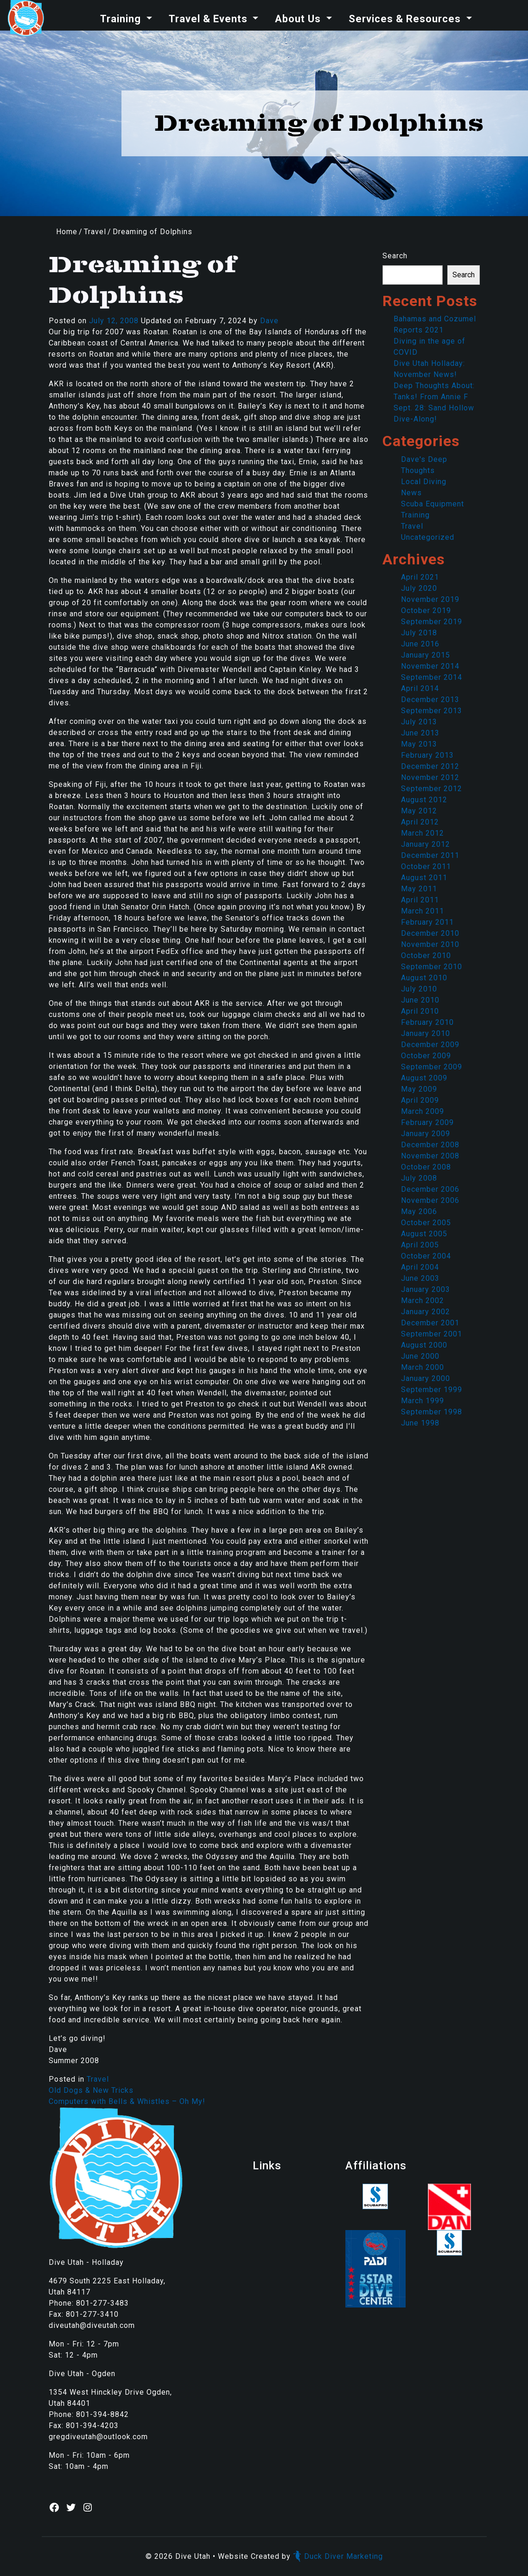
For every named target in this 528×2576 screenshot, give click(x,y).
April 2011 (420, 899)
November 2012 (430, 777)
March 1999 (422, 1400)
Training (122, 19)
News (411, 492)
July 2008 (419, 1178)
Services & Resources (406, 19)
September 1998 (431, 1411)
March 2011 (422, 911)
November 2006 (430, 1200)
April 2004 (420, 1267)
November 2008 (430, 1155)
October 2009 (426, 1055)
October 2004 (426, 1256)
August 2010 (424, 977)
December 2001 (430, 1322)
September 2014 (431, 677)
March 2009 (422, 1111)
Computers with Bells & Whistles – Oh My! (127, 2101)
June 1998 (420, 1423)
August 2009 (424, 1078)
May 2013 (419, 744)
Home (66, 231)
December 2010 (430, 933)
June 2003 (420, 1278)
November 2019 (430, 599)
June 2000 (420, 1356)
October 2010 (426, 955)
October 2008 (426, 1167)
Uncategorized (427, 537)
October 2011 (426, 866)
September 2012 (431, 788)
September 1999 (431, 1389)
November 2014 (430, 666)
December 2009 (430, 1044)
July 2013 (419, 721)
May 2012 (419, 810)
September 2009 (431, 1066)
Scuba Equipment (432, 503)
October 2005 (426, 1222)
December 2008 (430, 1144)
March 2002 (422, 1300)
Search (394, 255)
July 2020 (419, 588)
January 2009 (425, 1133)
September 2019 (431, 621)
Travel (95, 231)
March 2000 (422, 1367)
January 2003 (425, 1289)
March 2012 (422, 833)
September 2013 (431, 710)
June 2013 (420, 733)
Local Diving (423, 481)
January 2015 (425, 655)
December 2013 (430, 699)
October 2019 (426, 610)
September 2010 (431, 966)
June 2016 (420, 643)
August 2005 (424, 1233)
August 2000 (424, 1345)
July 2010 (419, 988)
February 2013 (427, 755)
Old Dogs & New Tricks (91, 2090)
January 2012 (425, 844)
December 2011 (430, 855)
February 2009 (427, 1122)
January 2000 (425, 1378)
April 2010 (420, 1011)
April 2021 (420, 577)
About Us (299, 19)
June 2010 (420, 1000)
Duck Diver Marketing (338, 2556)
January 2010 (425, 1033)
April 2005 (420, 1244)
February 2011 (427, 922)
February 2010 (427, 1022)
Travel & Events (209, 19)
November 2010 (430, 944)
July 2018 (419, 632)
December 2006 (430, 1189)
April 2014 (420, 688)
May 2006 (419, 1211)
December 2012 (430, 766)
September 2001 (431, 1334)
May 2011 (419, 888)
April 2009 (420, 1100)
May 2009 (419, 1089)
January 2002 (425, 1311)
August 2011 (424, 877)
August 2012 (424, 799)
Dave (269, 320)
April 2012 (420, 822)
